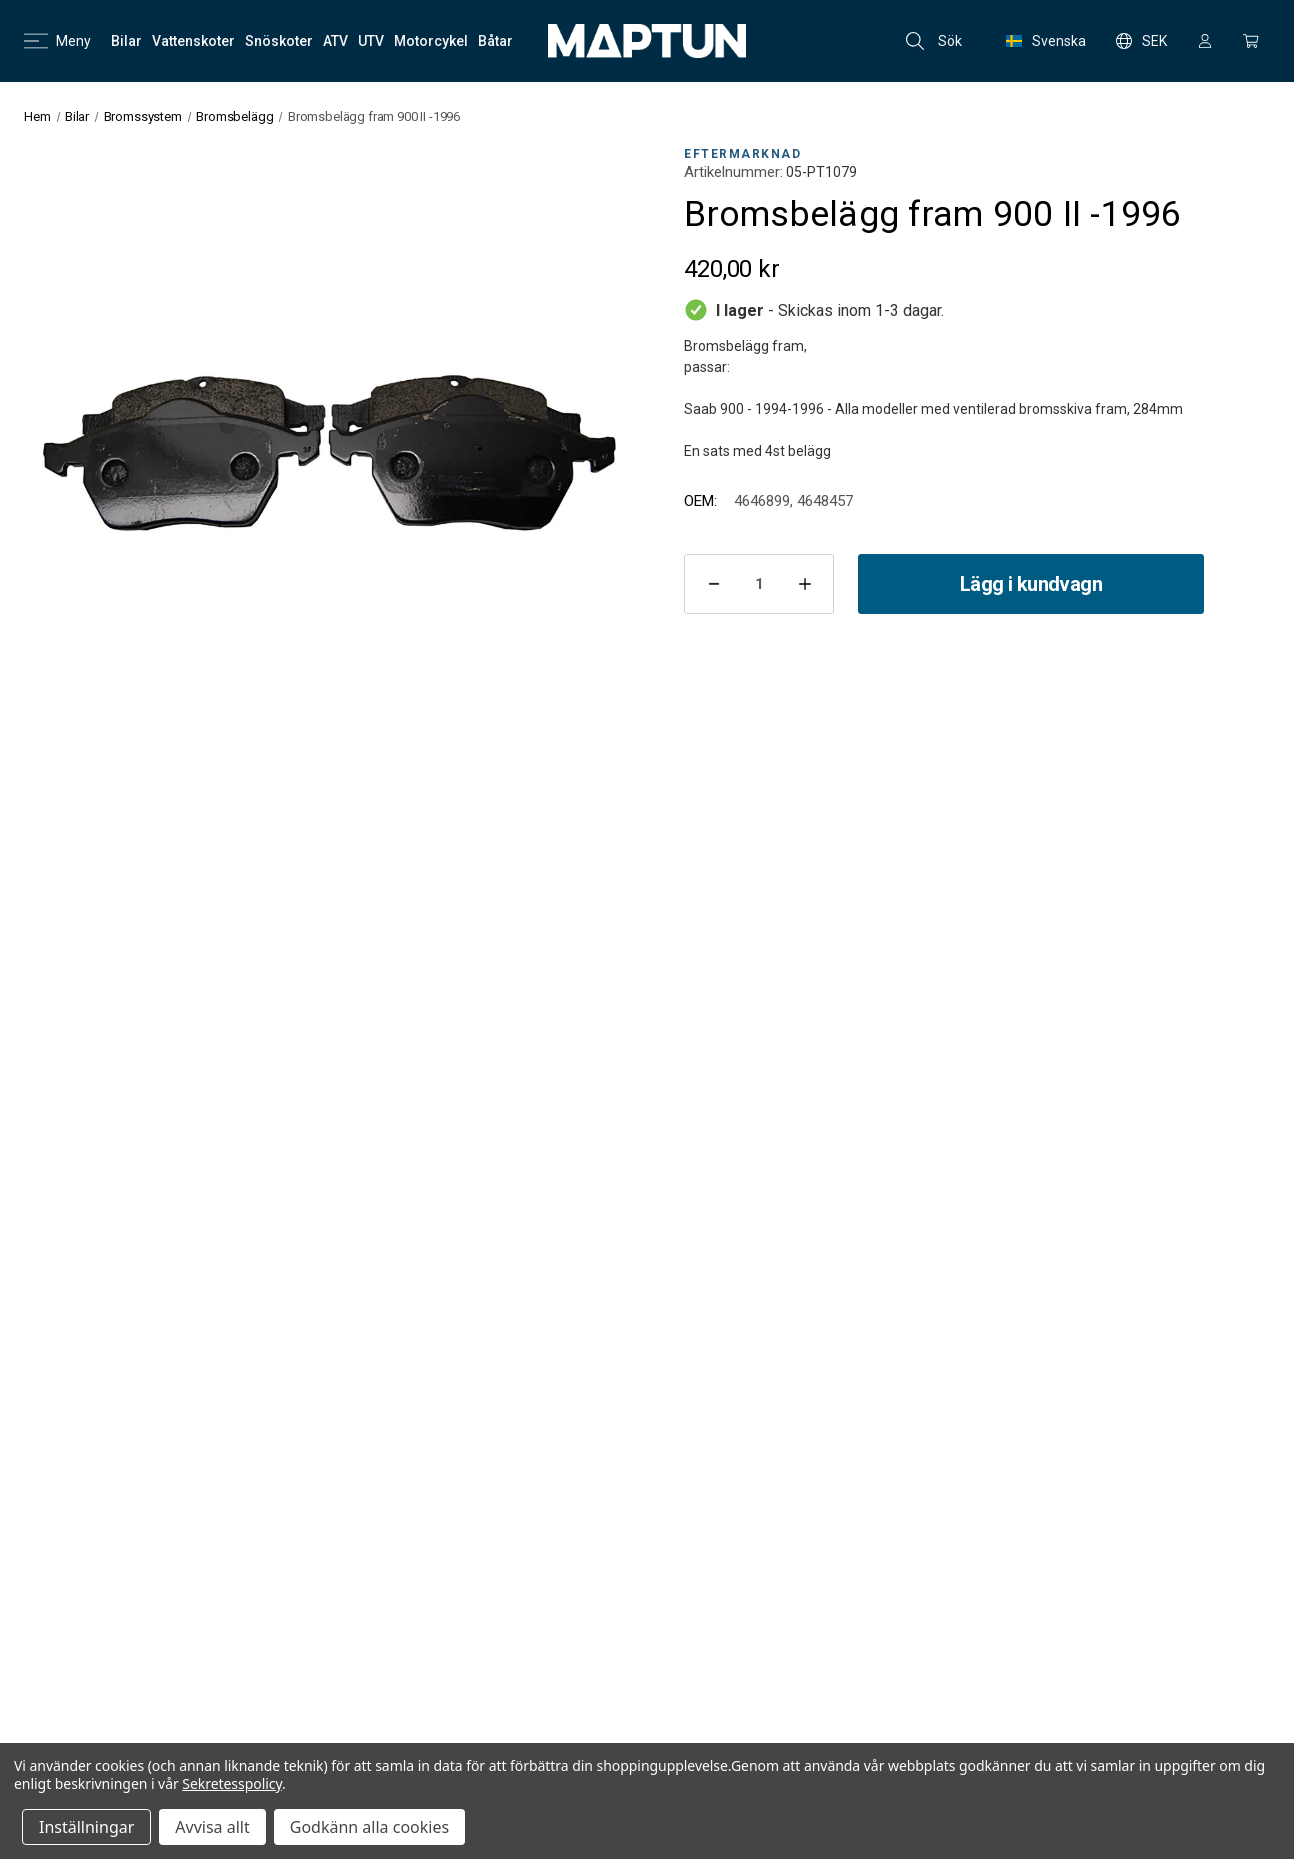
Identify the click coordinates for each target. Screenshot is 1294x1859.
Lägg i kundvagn (1031, 584)
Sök (934, 41)
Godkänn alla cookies (369, 1827)
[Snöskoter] (279, 41)
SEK (1141, 41)
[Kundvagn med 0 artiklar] (1251, 41)
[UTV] (371, 41)
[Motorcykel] (431, 41)
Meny (57, 41)
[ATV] (335, 41)
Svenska (1046, 41)
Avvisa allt (212, 1827)
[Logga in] (1205, 41)
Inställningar (86, 1827)
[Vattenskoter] (193, 41)
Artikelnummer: (733, 172)
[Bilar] (126, 41)
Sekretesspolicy (232, 1783)
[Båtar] (495, 41)
